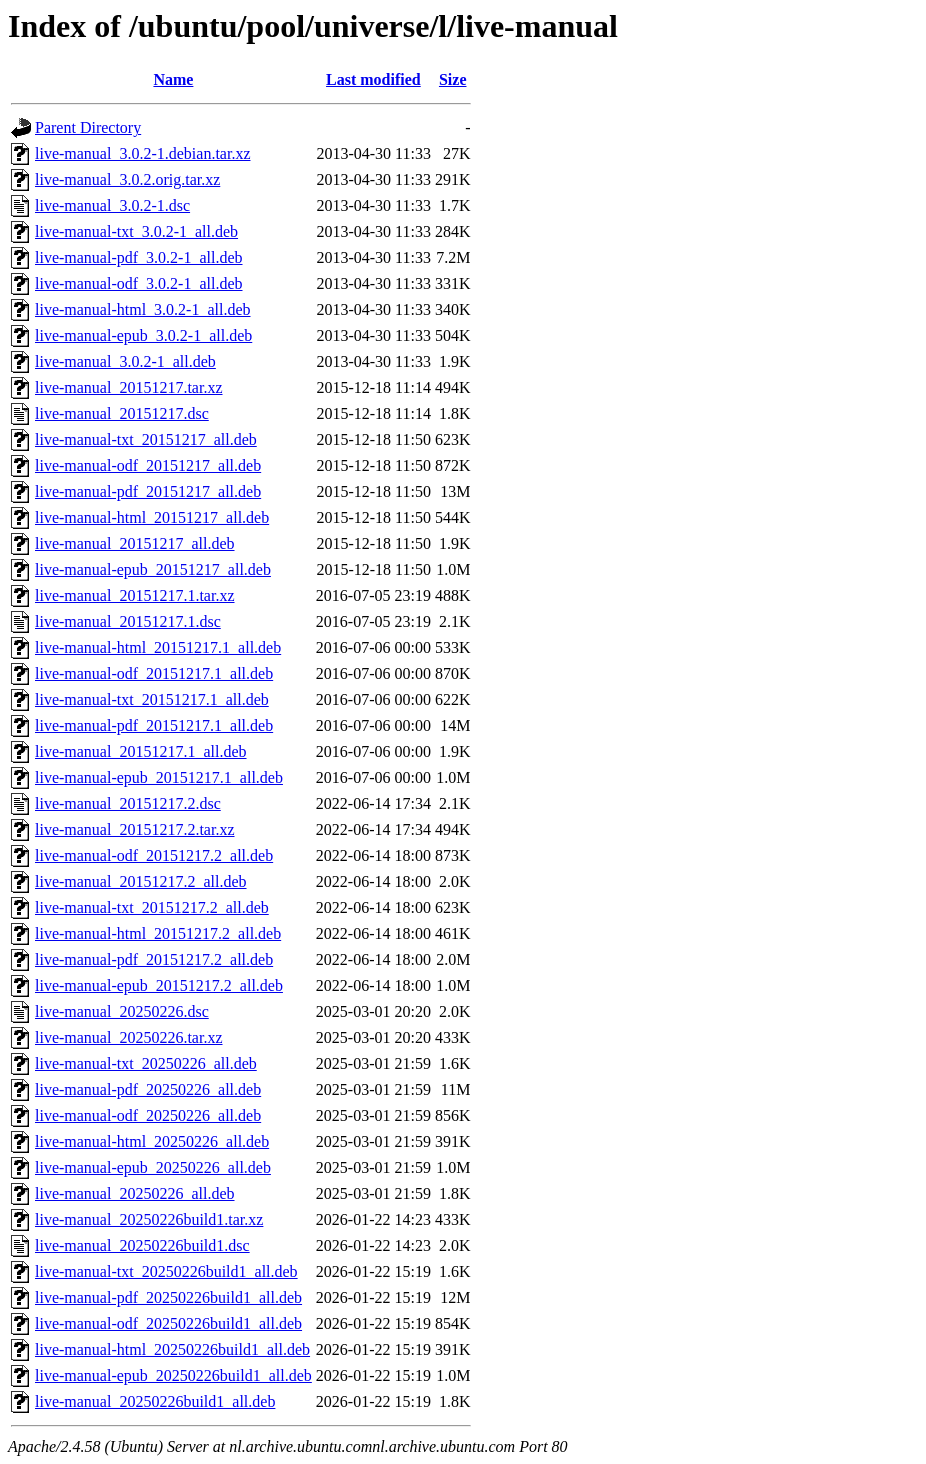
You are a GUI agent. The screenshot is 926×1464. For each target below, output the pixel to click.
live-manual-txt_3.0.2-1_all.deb (136, 231)
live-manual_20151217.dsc (122, 413)
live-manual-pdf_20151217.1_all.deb (154, 725)
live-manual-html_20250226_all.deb (152, 1141)
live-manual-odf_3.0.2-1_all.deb (139, 283)
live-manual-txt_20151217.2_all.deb (152, 907)
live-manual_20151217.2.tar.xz (135, 829)
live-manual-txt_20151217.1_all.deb (152, 699)
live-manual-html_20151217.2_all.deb (158, 933)
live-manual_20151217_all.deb (135, 543)
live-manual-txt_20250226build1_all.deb (166, 1271)
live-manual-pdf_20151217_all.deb (148, 491)
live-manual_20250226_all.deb (135, 1193)
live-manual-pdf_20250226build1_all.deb (168, 1297)
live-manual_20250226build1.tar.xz (149, 1219)
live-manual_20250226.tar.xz (129, 1037)
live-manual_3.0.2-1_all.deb (125, 361)
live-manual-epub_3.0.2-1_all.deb (143, 335)
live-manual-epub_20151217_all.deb (153, 569)
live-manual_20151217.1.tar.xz (135, 595)
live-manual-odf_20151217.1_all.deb (154, 673)
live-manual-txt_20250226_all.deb (146, 1063)
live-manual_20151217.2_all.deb (141, 881)
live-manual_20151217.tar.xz (129, 387)
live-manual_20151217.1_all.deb (141, 751)
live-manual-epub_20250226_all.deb (153, 1167)
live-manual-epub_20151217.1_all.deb (159, 777)
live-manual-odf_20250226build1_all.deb (168, 1323)
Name (173, 79)
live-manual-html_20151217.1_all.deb (158, 647)
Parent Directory (88, 127)
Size (453, 79)
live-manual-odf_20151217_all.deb (148, 465)
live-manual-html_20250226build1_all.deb (172, 1349)
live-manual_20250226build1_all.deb (155, 1401)
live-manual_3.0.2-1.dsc (112, 205)
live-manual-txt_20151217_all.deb (146, 439)
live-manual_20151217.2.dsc (128, 803)
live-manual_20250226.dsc (122, 1011)
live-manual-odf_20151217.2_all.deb (154, 855)
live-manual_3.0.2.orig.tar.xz (127, 179)
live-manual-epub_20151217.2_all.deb (159, 985)
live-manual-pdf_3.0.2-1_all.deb (139, 257)
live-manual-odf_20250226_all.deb (148, 1115)
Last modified (373, 79)
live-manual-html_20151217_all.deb (152, 517)
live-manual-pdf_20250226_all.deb (148, 1089)
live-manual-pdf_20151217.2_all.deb (154, 959)
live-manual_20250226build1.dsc (142, 1245)
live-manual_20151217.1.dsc (128, 621)
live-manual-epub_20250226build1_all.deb (173, 1375)
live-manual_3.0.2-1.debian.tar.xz (142, 153)
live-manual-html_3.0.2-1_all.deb (143, 309)
